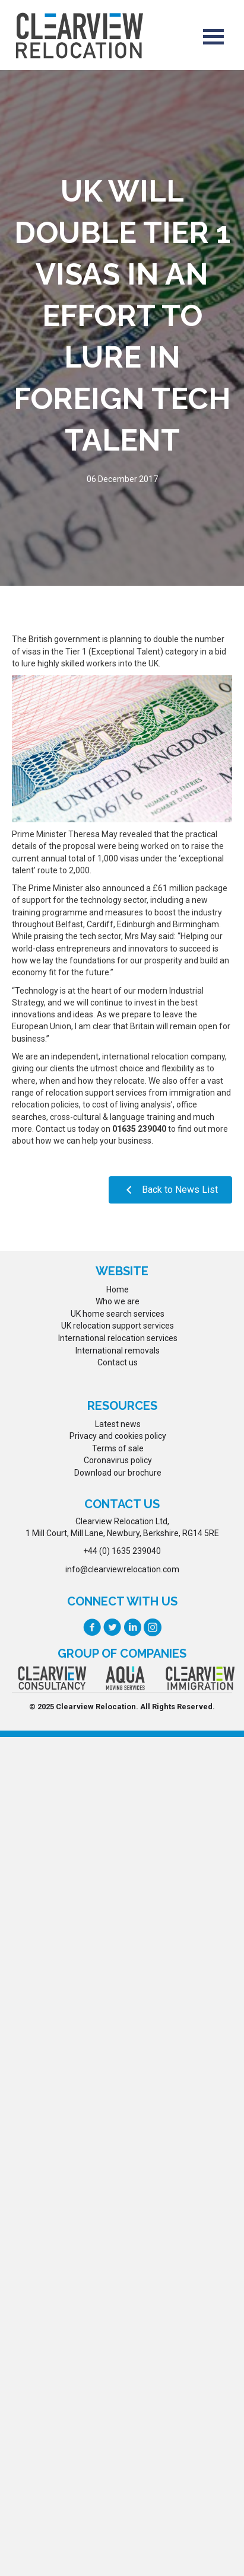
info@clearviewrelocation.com (122, 1569)
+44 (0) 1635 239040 (122, 1551)
